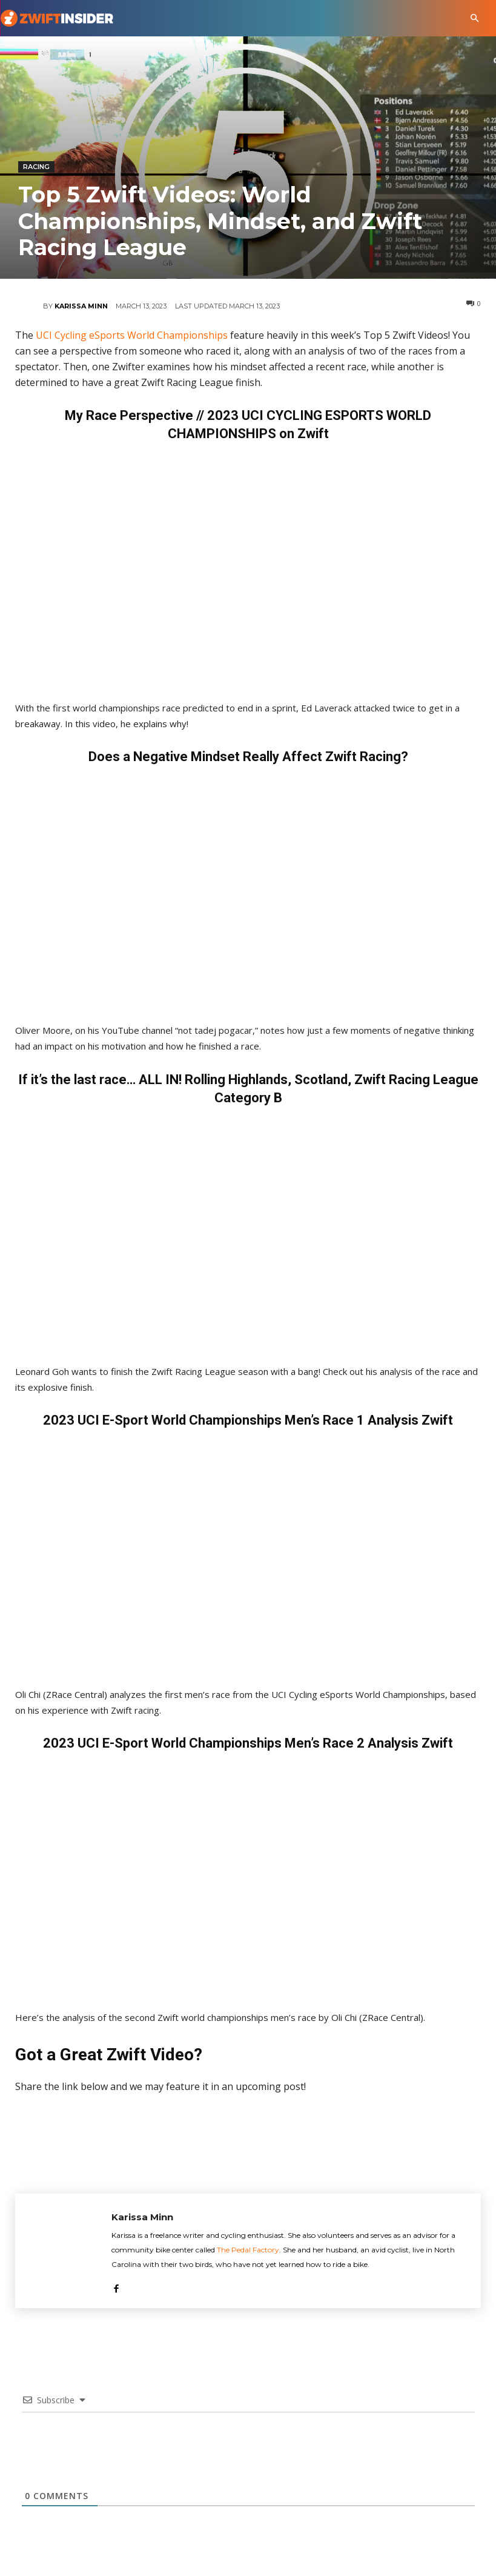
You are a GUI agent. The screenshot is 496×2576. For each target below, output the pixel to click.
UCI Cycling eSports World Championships (132, 335)
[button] (474, 18)
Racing (36, 167)
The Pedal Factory (248, 2249)
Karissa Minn (81, 306)
